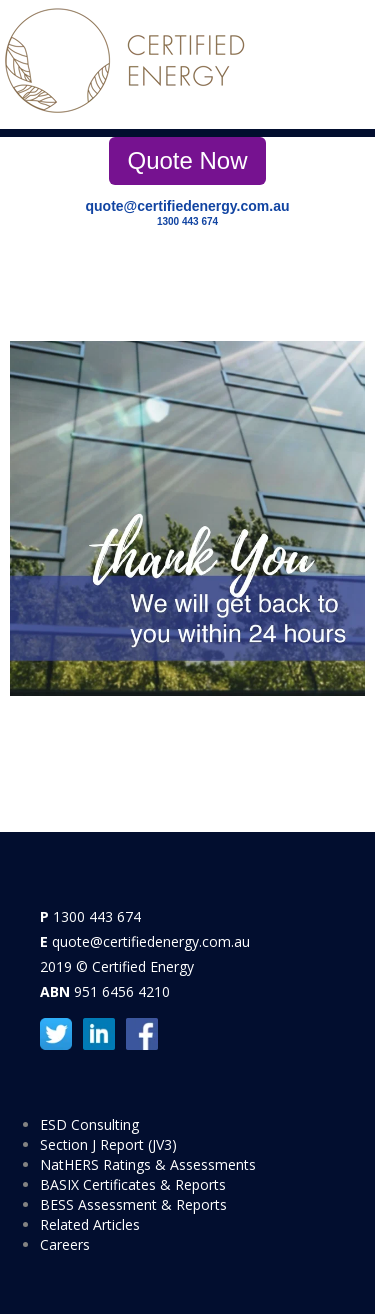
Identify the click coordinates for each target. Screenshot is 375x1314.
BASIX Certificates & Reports (133, 1184)
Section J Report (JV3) (108, 1144)
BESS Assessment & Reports (133, 1204)
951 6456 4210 (122, 991)
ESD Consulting (89, 1124)
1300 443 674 (187, 221)
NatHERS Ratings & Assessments (148, 1164)
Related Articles (90, 1224)
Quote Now (187, 160)
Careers (65, 1244)
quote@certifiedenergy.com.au (188, 206)
